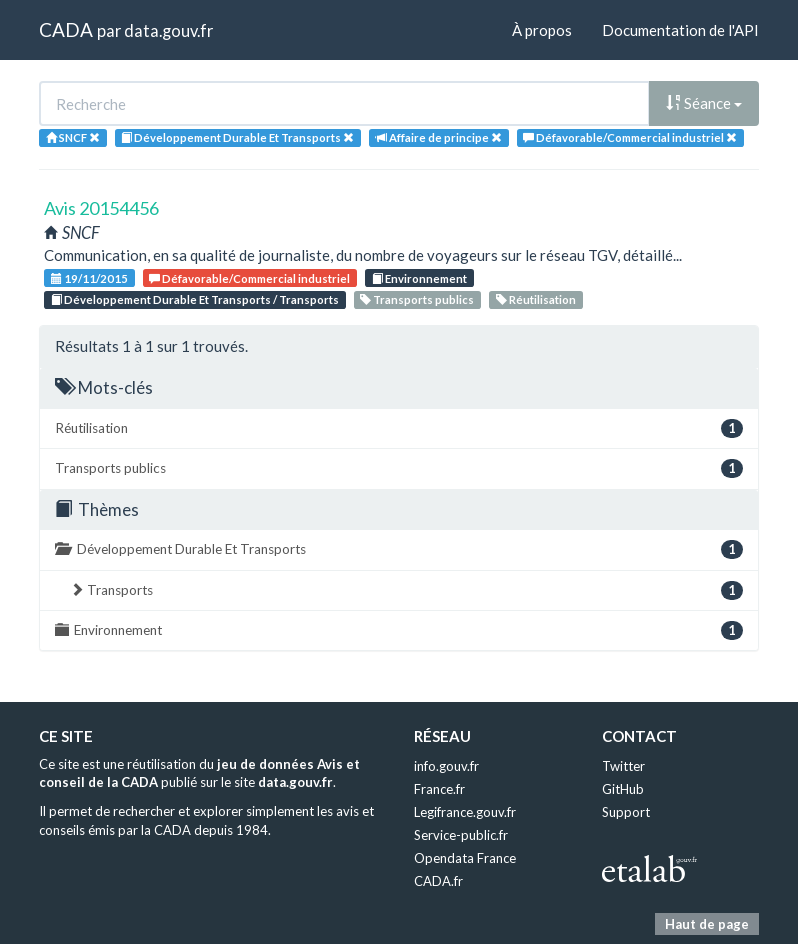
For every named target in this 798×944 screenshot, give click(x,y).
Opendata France (465, 858)
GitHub (623, 789)
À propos (542, 30)
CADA (66, 29)
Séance (704, 103)
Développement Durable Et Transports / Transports (195, 299)
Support (626, 812)
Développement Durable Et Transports (399, 549)
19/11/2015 (89, 278)
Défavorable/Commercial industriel (249, 278)
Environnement (419, 278)
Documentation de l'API (680, 30)
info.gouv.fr (446, 766)
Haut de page (707, 924)
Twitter (623, 766)
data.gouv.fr (168, 30)
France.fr (439, 789)
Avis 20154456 (101, 208)
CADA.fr (438, 881)
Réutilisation (536, 299)
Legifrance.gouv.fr (465, 812)
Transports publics (417, 299)
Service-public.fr (461, 835)
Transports (406, 590)
